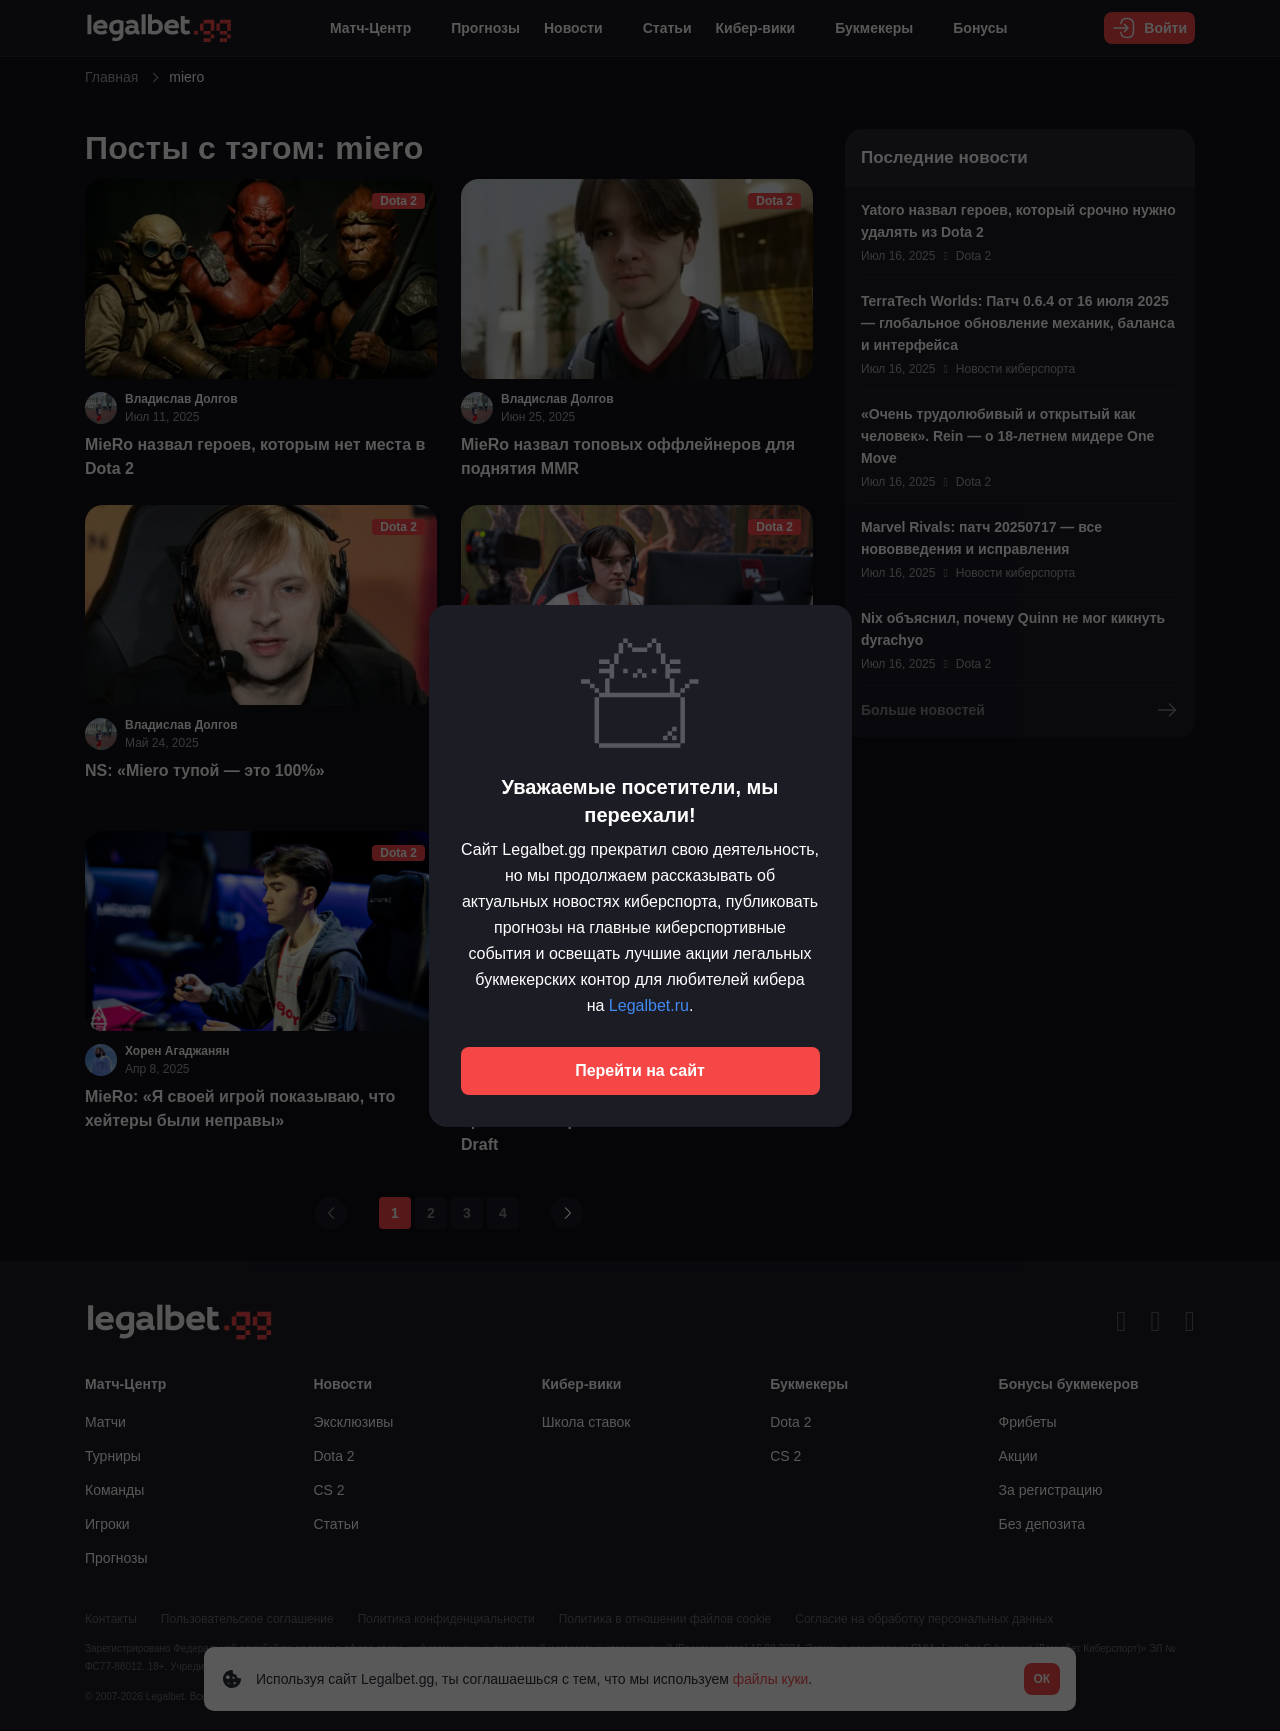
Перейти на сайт (640, 1070)
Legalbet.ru (649, 1005)
